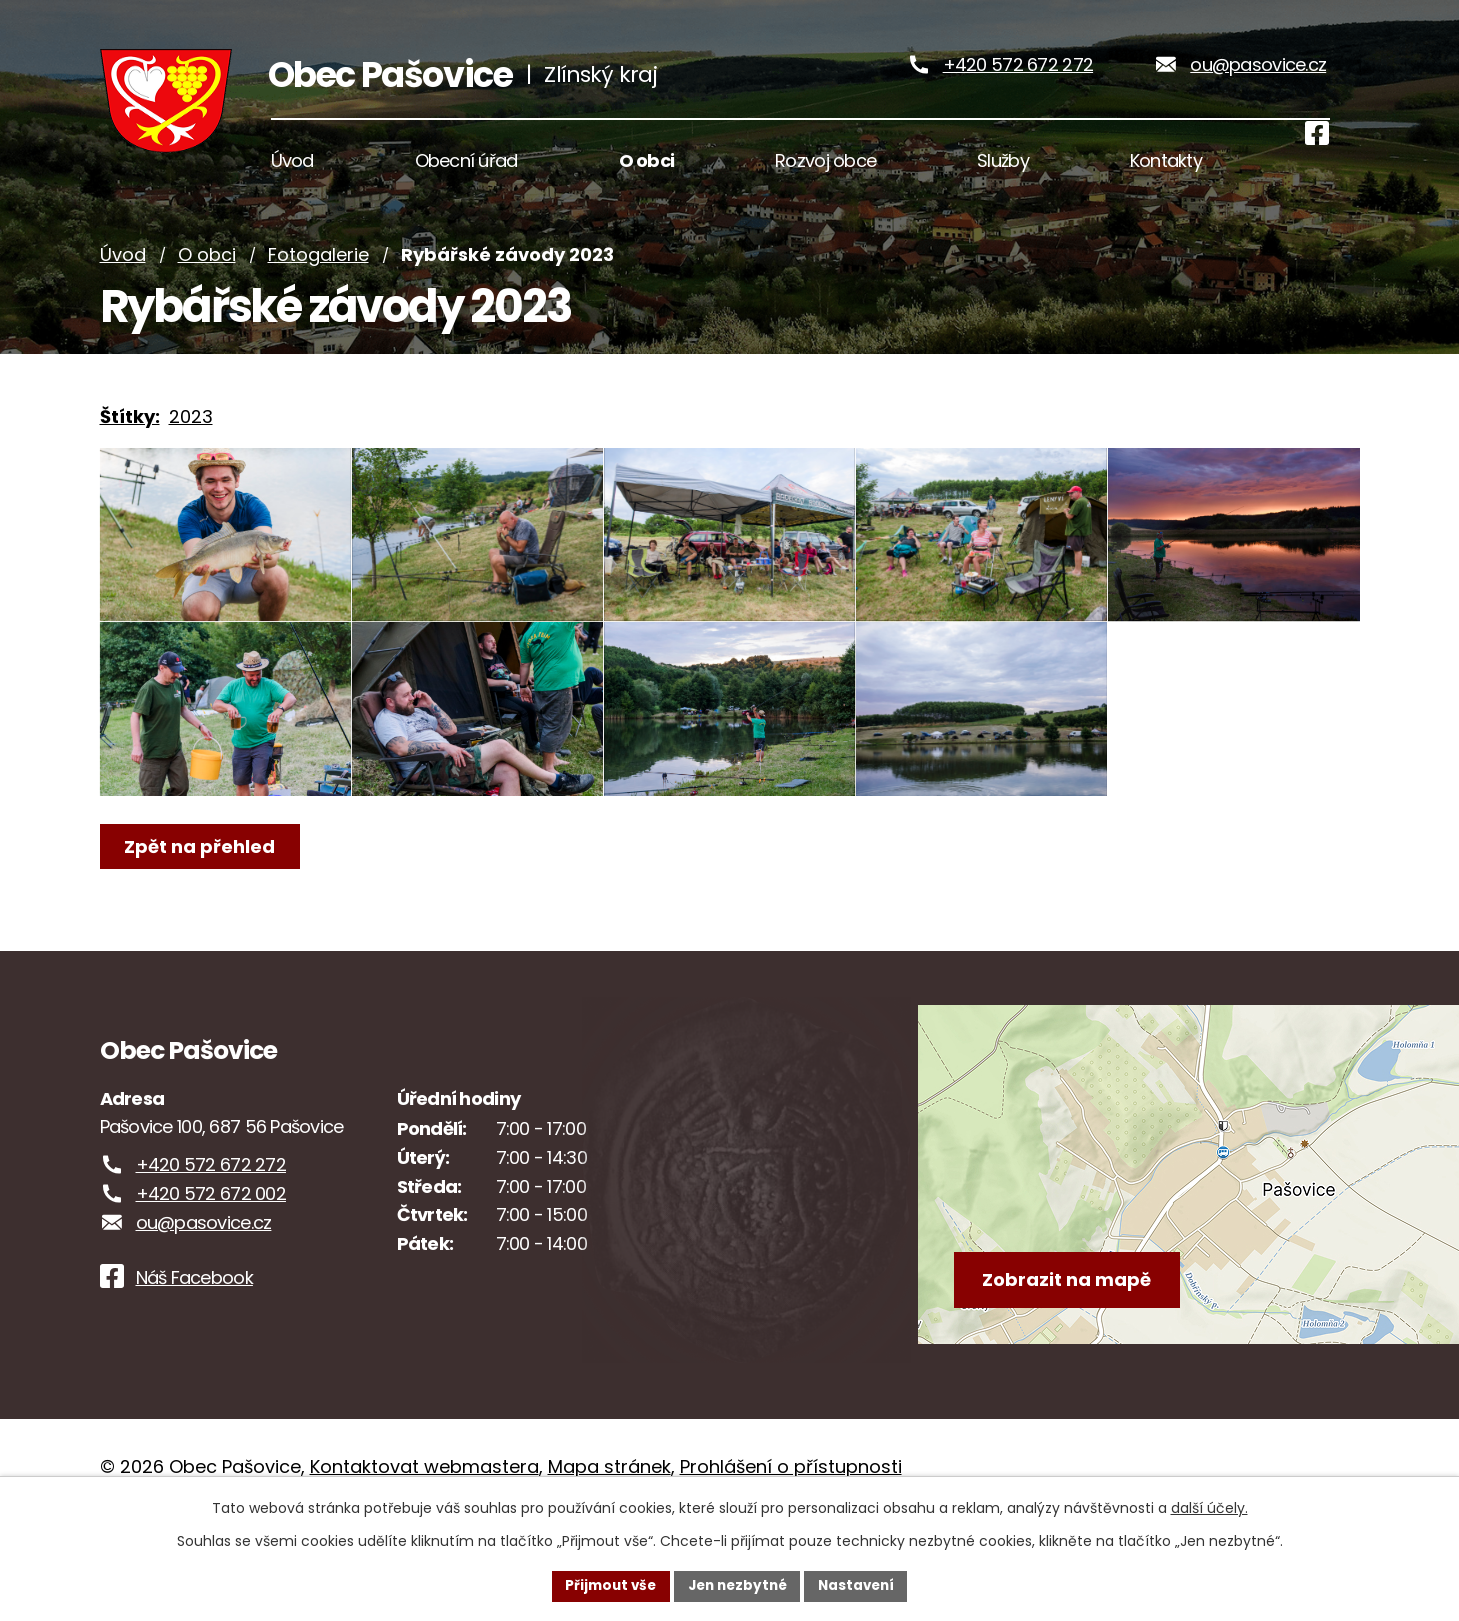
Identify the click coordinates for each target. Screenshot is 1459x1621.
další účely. (1209, 1507)
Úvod (123, 282)
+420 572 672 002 (211, 1274)
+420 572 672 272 (1018, 78)
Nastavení (862, 1585)
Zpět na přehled (202, 926)
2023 (191, 443)
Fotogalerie (318, 282)
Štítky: (130, 443)
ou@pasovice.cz (1258, 78)
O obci (207, 282)
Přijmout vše (605, 1585)
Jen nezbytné (737, 1585)
